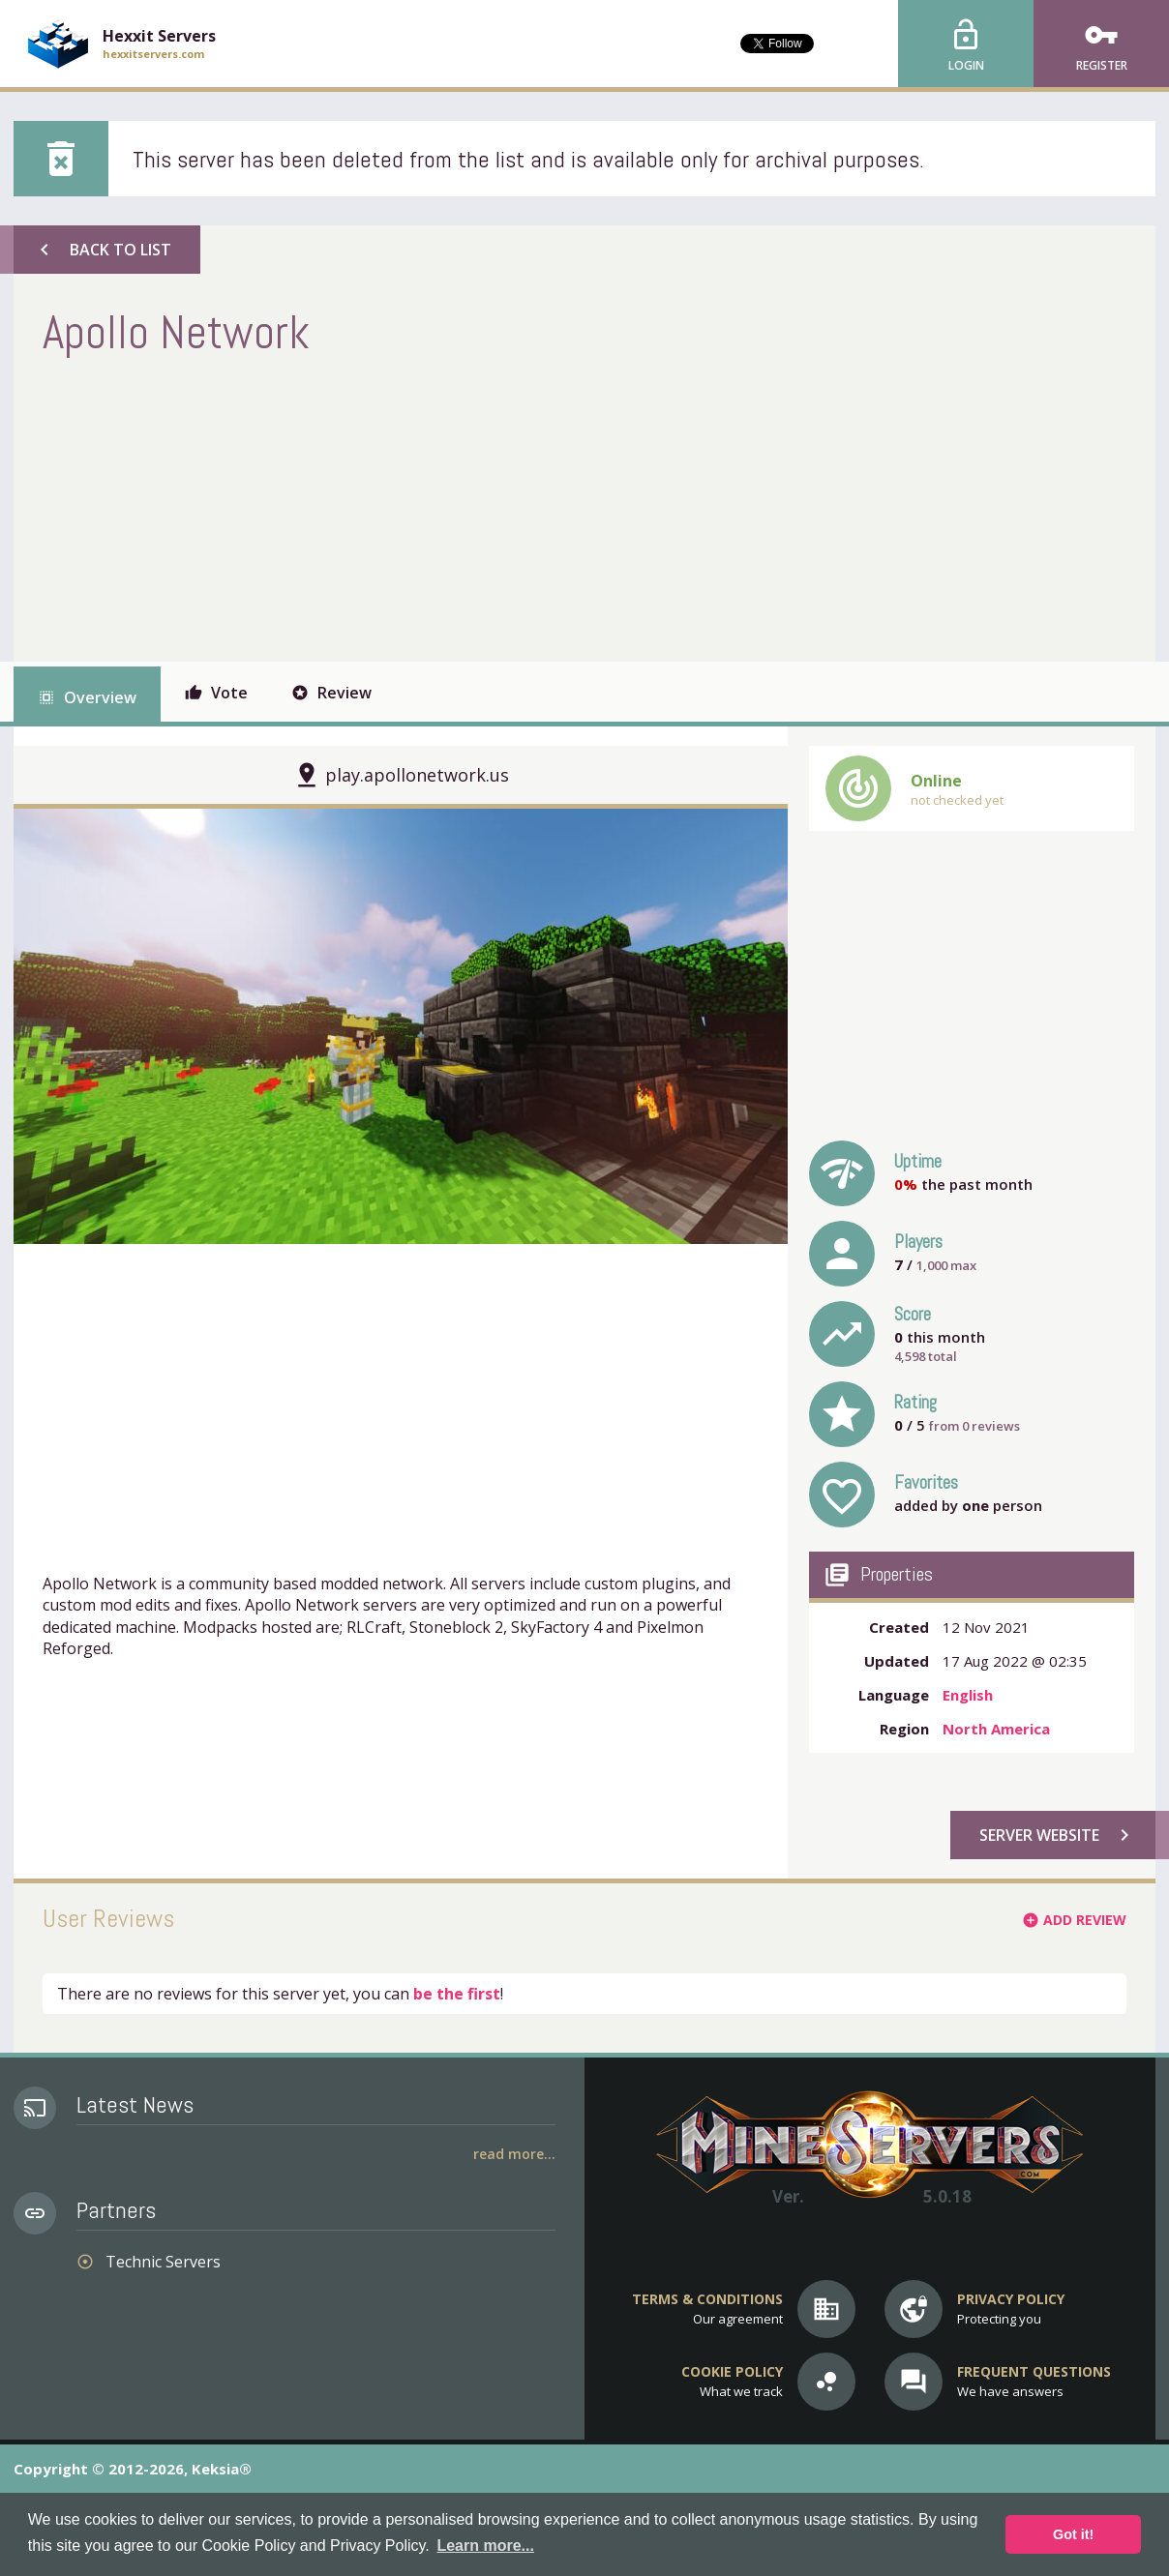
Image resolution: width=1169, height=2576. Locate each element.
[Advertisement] (395, 506)
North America (996, 1728)
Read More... (514, 2154)
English (968, 1694)
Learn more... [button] (484, 2545)
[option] (401, 1026)
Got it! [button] (1073, 2534)
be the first (456, 1993)
